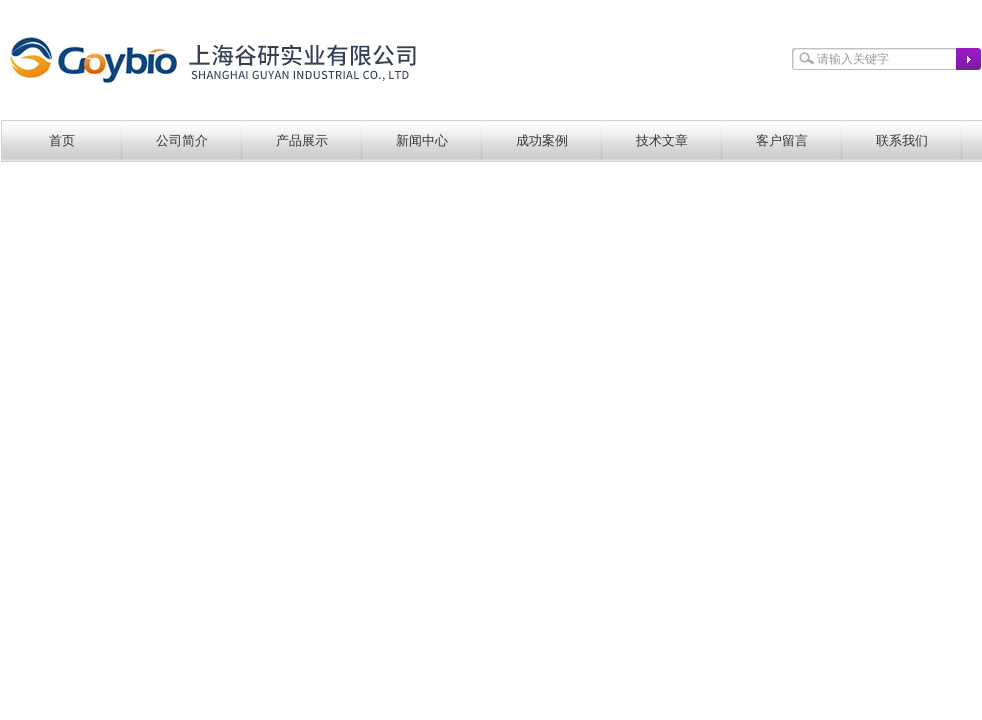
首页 (62, 140)
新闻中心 (422, 140)
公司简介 (182, 140)
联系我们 (902, 140)
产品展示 (302, 140)
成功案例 (542, 140)
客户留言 (782, 140)
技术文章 (662, 140)
